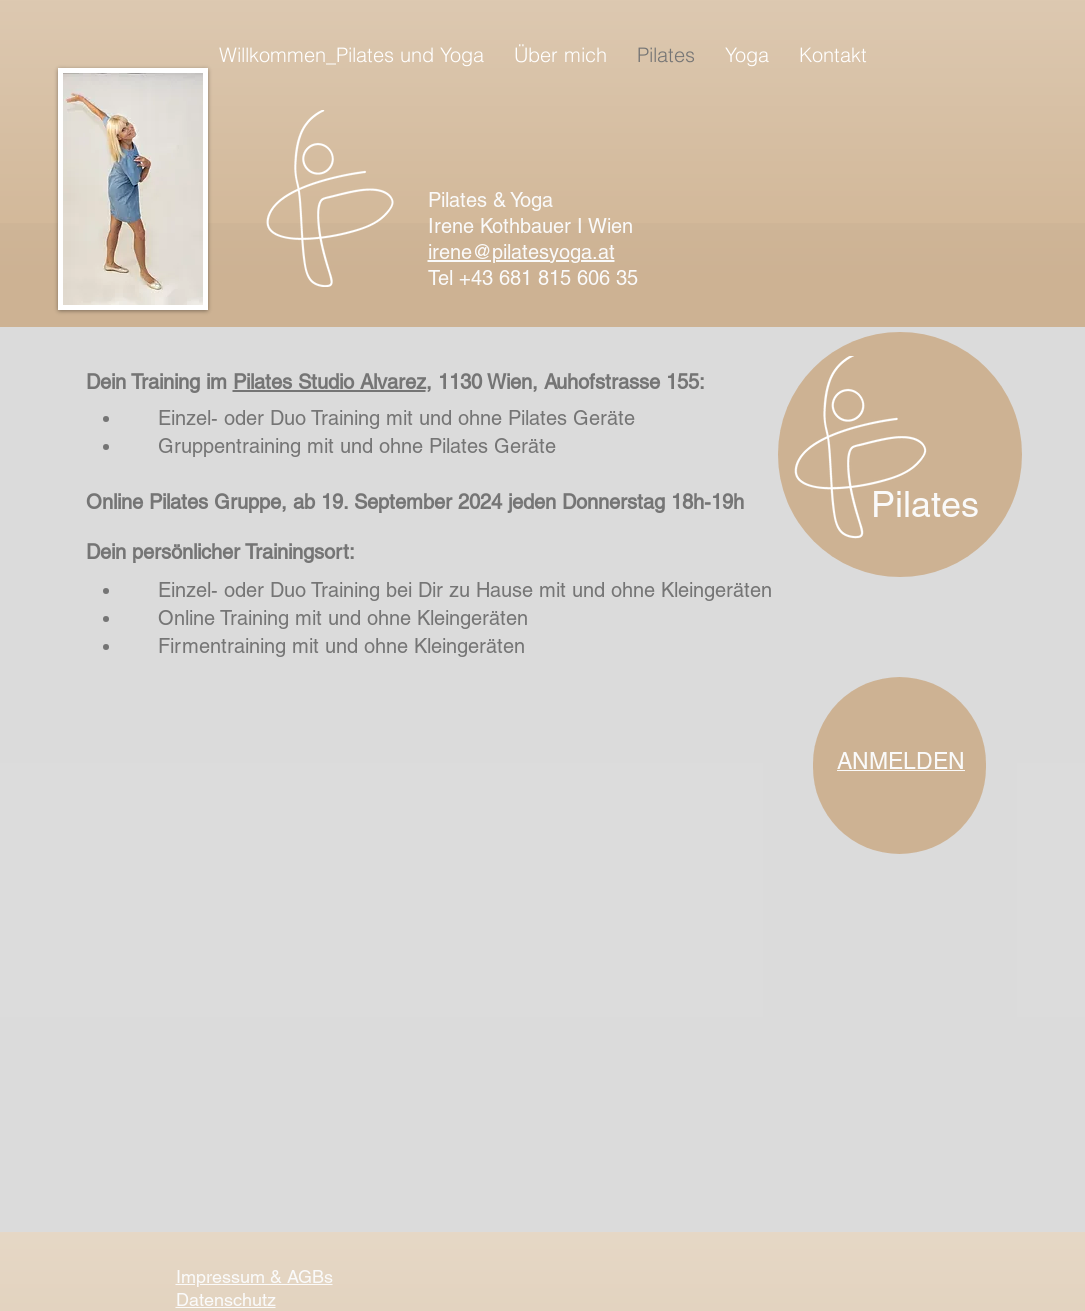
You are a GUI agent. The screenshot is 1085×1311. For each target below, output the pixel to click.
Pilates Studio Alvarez (329, 382)
